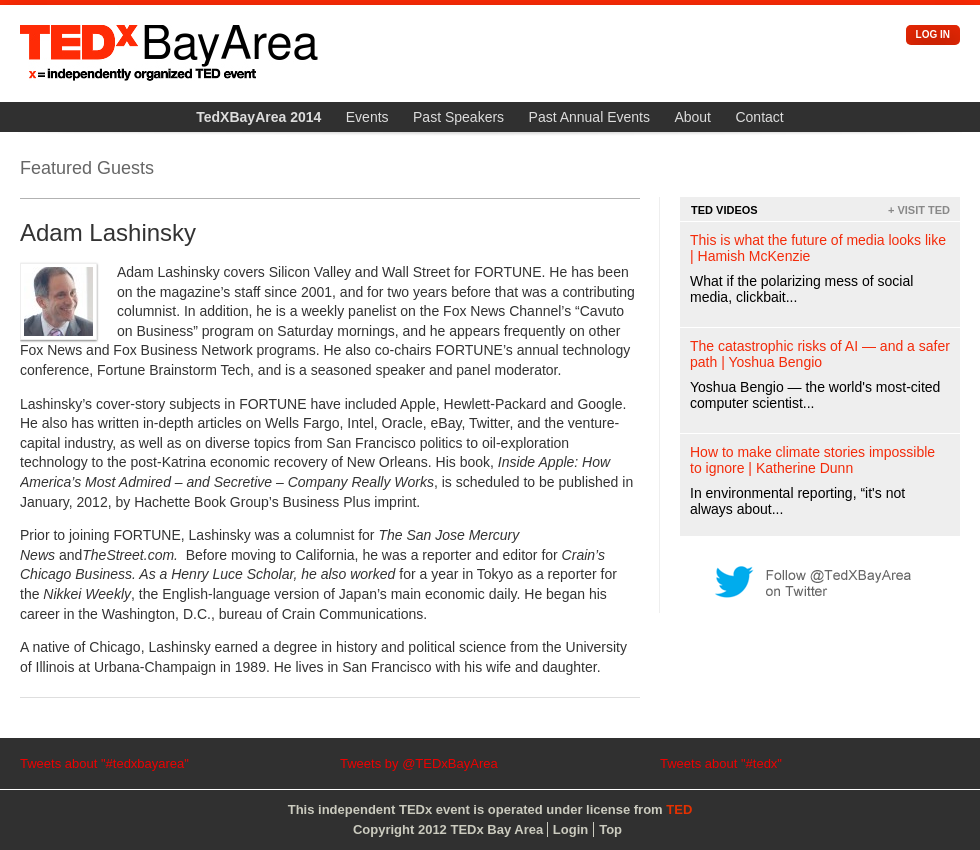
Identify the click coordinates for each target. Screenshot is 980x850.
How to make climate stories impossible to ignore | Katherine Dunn (812, 460)
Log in (933, 34)
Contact (759, 117)
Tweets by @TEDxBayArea (419, 763)
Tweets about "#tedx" (721, 763)
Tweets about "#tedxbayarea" (104, 763)
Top (610, 829)
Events (367, 117)
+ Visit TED (919, 210)
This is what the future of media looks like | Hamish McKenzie (818, 248)
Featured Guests (87, 168)
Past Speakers (458, 117)
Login (570, 829)
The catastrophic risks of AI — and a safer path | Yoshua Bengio (820, 354)
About (692, 117)
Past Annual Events (589, 117)
